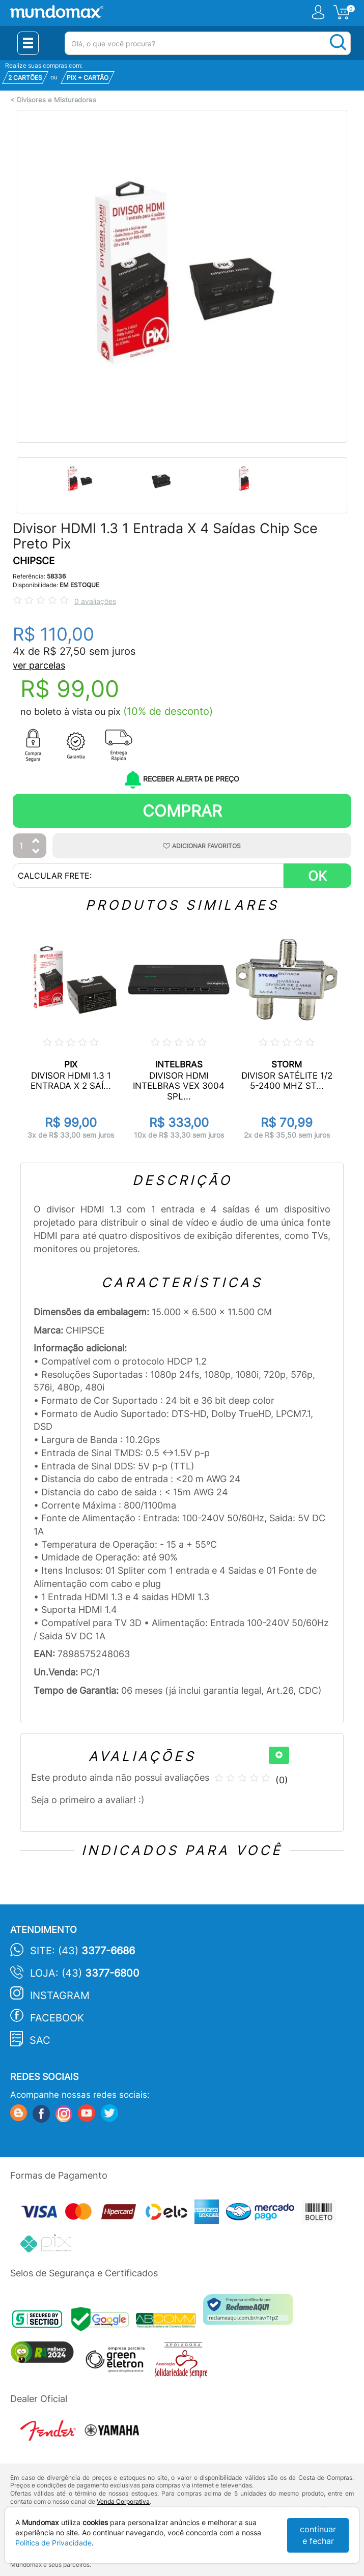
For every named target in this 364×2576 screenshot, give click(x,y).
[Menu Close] (28, 43)
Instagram (60, 1995)
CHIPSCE (33, 561)
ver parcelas (39, 665)
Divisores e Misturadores (56, 100)
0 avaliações (95, 601)
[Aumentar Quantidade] (36, 841)
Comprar (182, 810)
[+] (279, 1755)
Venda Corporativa (123, 2501)
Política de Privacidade (53, 2542)
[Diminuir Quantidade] (36, 852)
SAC (40, 2040)
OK (317, 876)
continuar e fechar (318, 2535)
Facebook (57, 2018)
